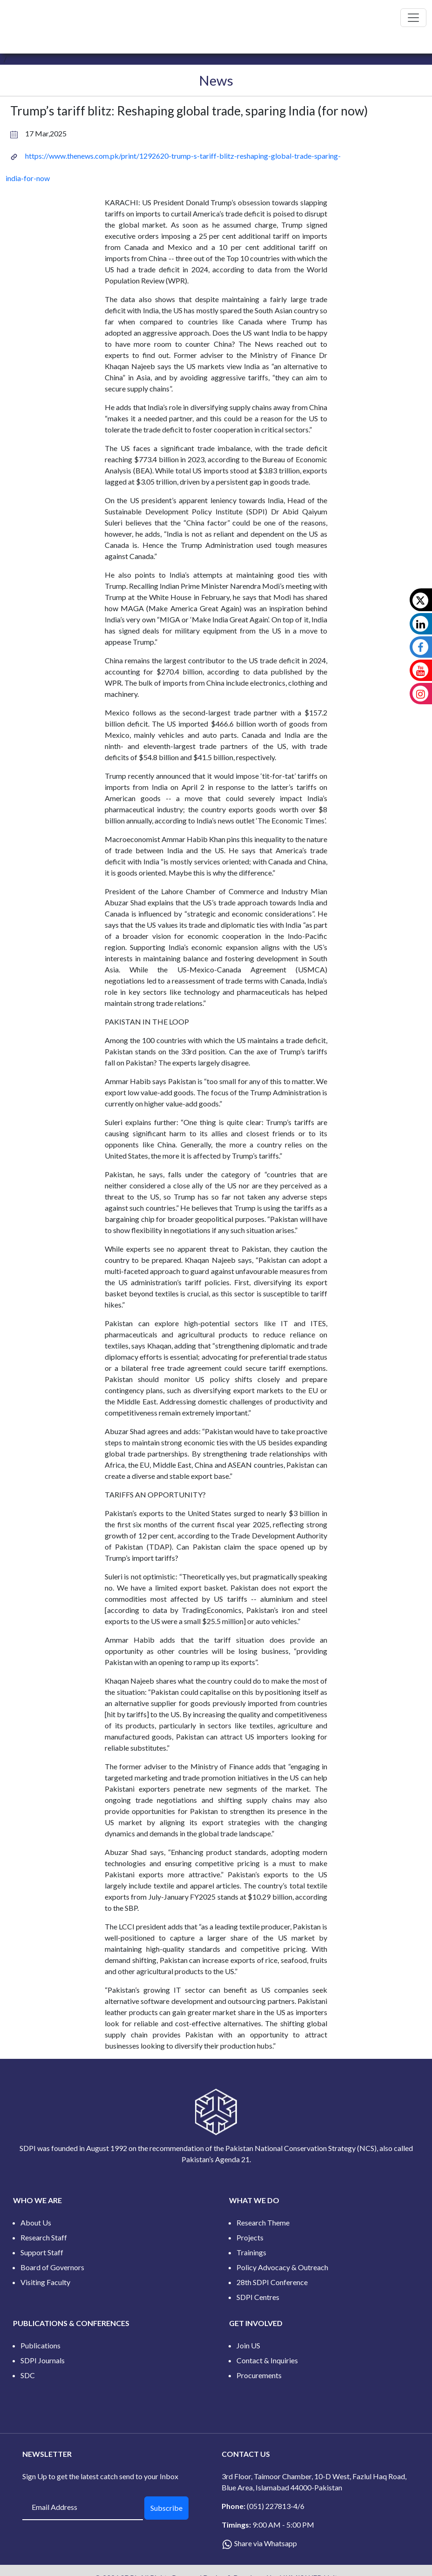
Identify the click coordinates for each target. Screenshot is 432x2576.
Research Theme (263, 2222)
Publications (40, 2345)
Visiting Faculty (45, 2282)
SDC (27, 2375)
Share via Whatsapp (265, 2543)
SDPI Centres (257, 2297)
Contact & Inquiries (267, 2360)
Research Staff (43, 2237)
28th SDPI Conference (272, 2282)
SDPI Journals (42, 2360)
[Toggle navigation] (413, 17)
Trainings (251, 2252)
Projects (249, 2237)
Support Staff (41, 2252)
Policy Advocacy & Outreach (282, 2267)
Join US (248, 2345)
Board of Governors (52, 2267)
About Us (35, 2222)
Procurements (259, 2375)
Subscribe (166, 2507)
